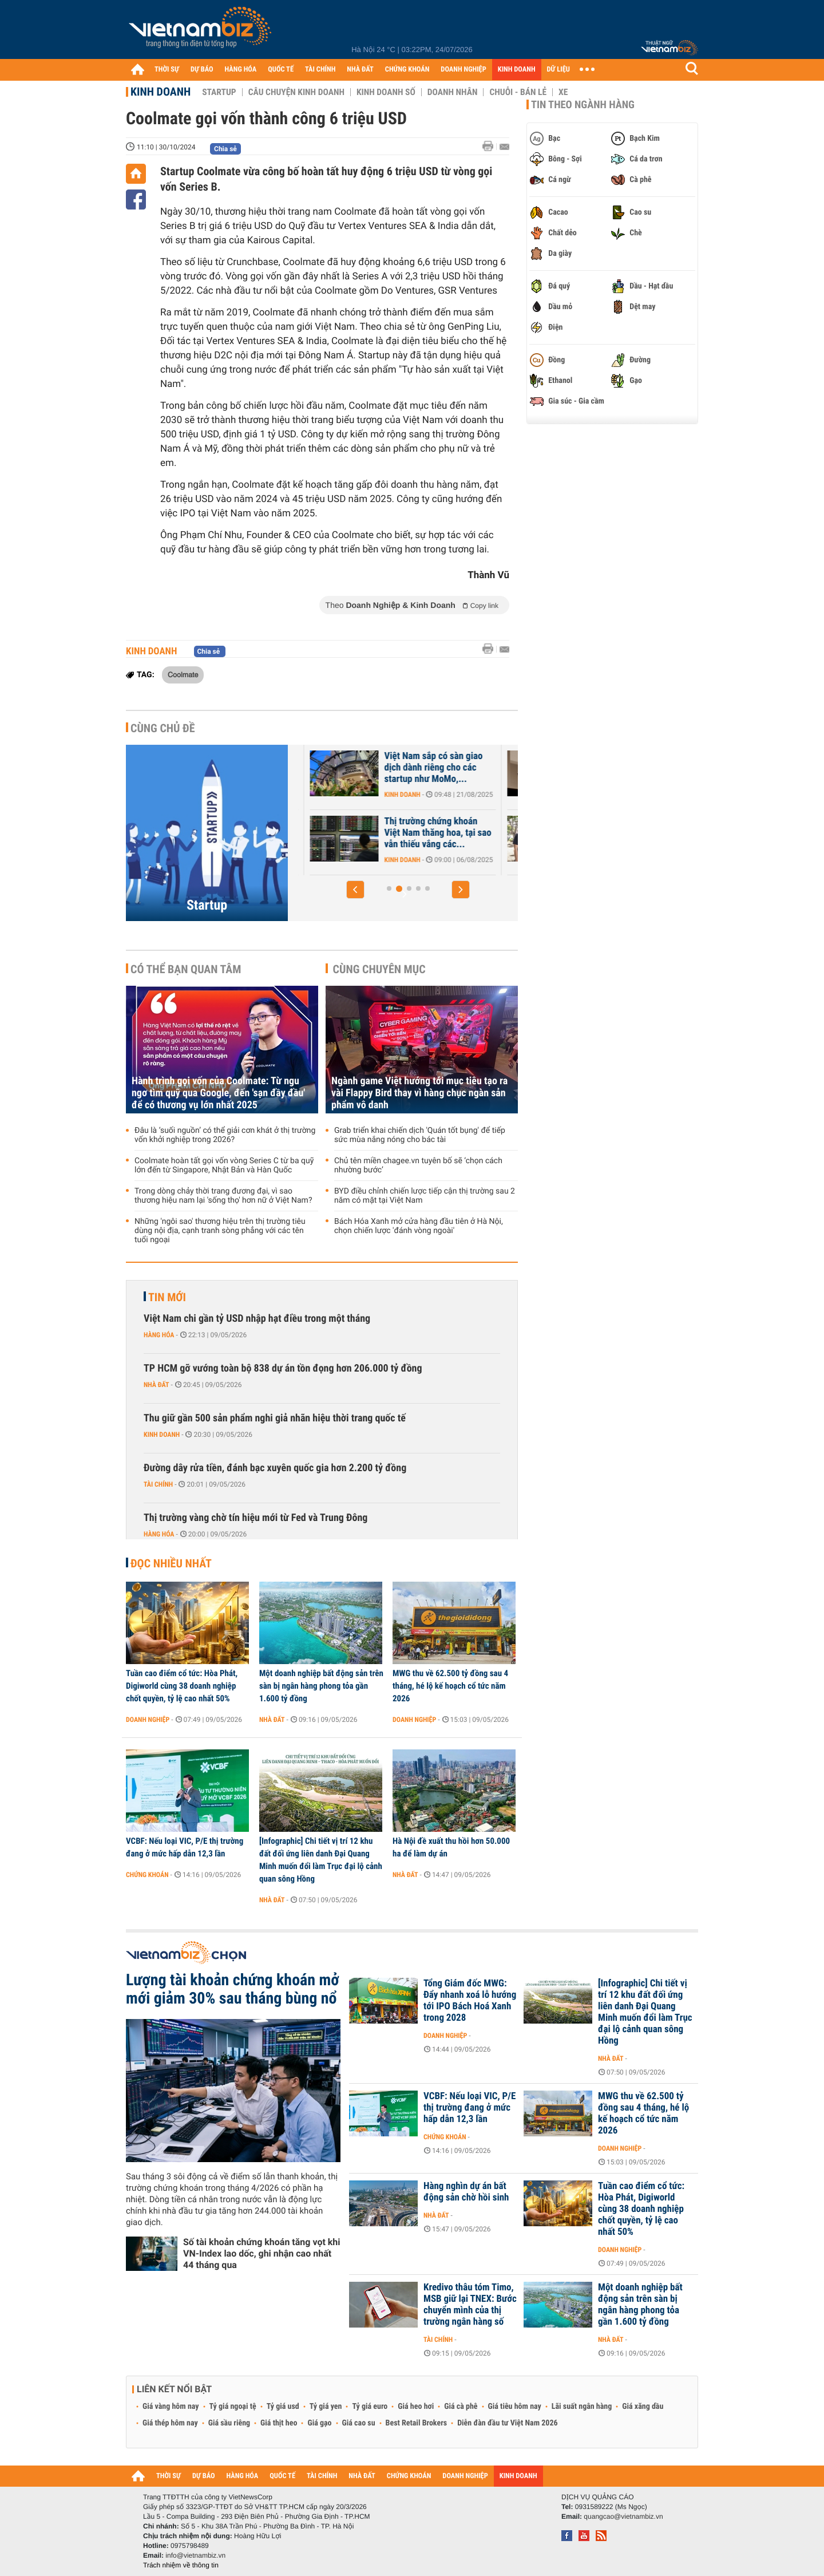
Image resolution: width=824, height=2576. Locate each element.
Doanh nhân (452, 92)
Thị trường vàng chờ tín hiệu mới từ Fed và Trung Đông (255, 1518)
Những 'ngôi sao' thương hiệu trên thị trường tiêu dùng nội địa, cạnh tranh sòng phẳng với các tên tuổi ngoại (220, 1230)
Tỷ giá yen (326, 2407)
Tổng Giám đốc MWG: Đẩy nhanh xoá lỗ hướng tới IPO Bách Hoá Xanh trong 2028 (469, 2001)
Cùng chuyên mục (379, 969)
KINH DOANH (517, 69)
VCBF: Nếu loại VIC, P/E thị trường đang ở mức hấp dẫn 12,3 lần (184, 1847)
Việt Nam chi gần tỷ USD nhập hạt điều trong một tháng (257, 1319)
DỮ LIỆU (558, 69)
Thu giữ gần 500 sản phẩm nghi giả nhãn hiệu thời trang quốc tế (275, 1418)
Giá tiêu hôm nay (514, 2407)
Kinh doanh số (385, 92)
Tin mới (167, 1297)
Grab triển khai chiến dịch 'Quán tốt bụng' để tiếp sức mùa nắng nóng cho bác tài (419, 1135)
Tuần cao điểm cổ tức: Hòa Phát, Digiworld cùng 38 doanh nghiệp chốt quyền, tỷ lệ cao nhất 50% (181, 1686)
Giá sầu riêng (229, 2423)
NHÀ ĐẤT (360, 69)
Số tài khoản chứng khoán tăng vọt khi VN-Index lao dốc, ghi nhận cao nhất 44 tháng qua (261, 2253)
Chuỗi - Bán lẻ (517, 92)
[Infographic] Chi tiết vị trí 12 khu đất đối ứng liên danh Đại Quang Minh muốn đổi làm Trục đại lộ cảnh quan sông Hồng (320, 1860)
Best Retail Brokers (416, 2423)
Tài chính (158, 1484)
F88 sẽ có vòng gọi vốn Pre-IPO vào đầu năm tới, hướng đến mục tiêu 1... (368, 833)
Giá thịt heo (278, 2423)
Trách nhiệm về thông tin (181, 2565)
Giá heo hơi (416, 2407)
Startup (219, 92)
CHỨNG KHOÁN (407, 69)
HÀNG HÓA (241, 69)
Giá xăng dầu (642, 2407)
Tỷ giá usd (283, 2407)
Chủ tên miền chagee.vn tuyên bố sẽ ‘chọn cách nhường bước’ (418, 1165)
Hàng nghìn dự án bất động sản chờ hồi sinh (466, 2191)
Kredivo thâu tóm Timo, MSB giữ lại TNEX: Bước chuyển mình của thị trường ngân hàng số (470, 2305)
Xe (563, 92)
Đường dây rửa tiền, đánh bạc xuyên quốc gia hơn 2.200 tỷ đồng (275, 1468)
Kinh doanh (160, 91)
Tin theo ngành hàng (583, 104)
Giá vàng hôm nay (170, 2407)
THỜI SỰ (166, 69)
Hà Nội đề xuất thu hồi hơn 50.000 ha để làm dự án (451, 1847)
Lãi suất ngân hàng (582, 2407)
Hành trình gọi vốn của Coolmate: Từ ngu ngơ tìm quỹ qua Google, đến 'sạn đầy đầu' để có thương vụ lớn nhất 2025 (218, 1093)
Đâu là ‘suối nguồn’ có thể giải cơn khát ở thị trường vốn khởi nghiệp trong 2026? (224, 1135)
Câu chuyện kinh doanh (296, 92)
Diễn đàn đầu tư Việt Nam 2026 (507, 2423)
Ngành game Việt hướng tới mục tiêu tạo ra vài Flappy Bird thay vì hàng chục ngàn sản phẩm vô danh (419, 1093)
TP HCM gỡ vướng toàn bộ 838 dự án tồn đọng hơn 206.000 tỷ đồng (283, 1368)
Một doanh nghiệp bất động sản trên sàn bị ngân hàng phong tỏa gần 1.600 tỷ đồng (321, 1686)
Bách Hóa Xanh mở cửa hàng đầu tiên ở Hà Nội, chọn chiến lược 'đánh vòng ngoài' (418, 1226)
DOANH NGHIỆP (463, 69)
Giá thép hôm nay (170, 2423)
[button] (355, 889)
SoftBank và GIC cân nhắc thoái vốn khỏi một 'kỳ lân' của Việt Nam (364, 767)
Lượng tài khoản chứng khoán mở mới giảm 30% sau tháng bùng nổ (232, 1989)
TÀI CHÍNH (320, 69)
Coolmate (183, 674)
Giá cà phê (460, 2407)
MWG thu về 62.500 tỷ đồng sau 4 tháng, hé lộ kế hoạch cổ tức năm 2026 (450, 1686)
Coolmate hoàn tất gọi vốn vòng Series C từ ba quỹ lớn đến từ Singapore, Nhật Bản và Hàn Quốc (224, 1165)
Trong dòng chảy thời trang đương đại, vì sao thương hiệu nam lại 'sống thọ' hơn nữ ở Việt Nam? (223, 1196)
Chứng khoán (147, 1875)
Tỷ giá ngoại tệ (232, 2407)
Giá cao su (358, 2423)
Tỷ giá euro (369, 2407)
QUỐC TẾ (281, 69)
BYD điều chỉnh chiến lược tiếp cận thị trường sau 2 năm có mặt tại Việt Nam (424, 1196)
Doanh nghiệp (147, 1720)
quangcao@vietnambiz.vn (623, 2516)
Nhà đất (156, 1385)
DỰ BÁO (202, 69)
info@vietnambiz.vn (195, 2555)
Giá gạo (319, 2423)
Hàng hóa (159, 1335)
